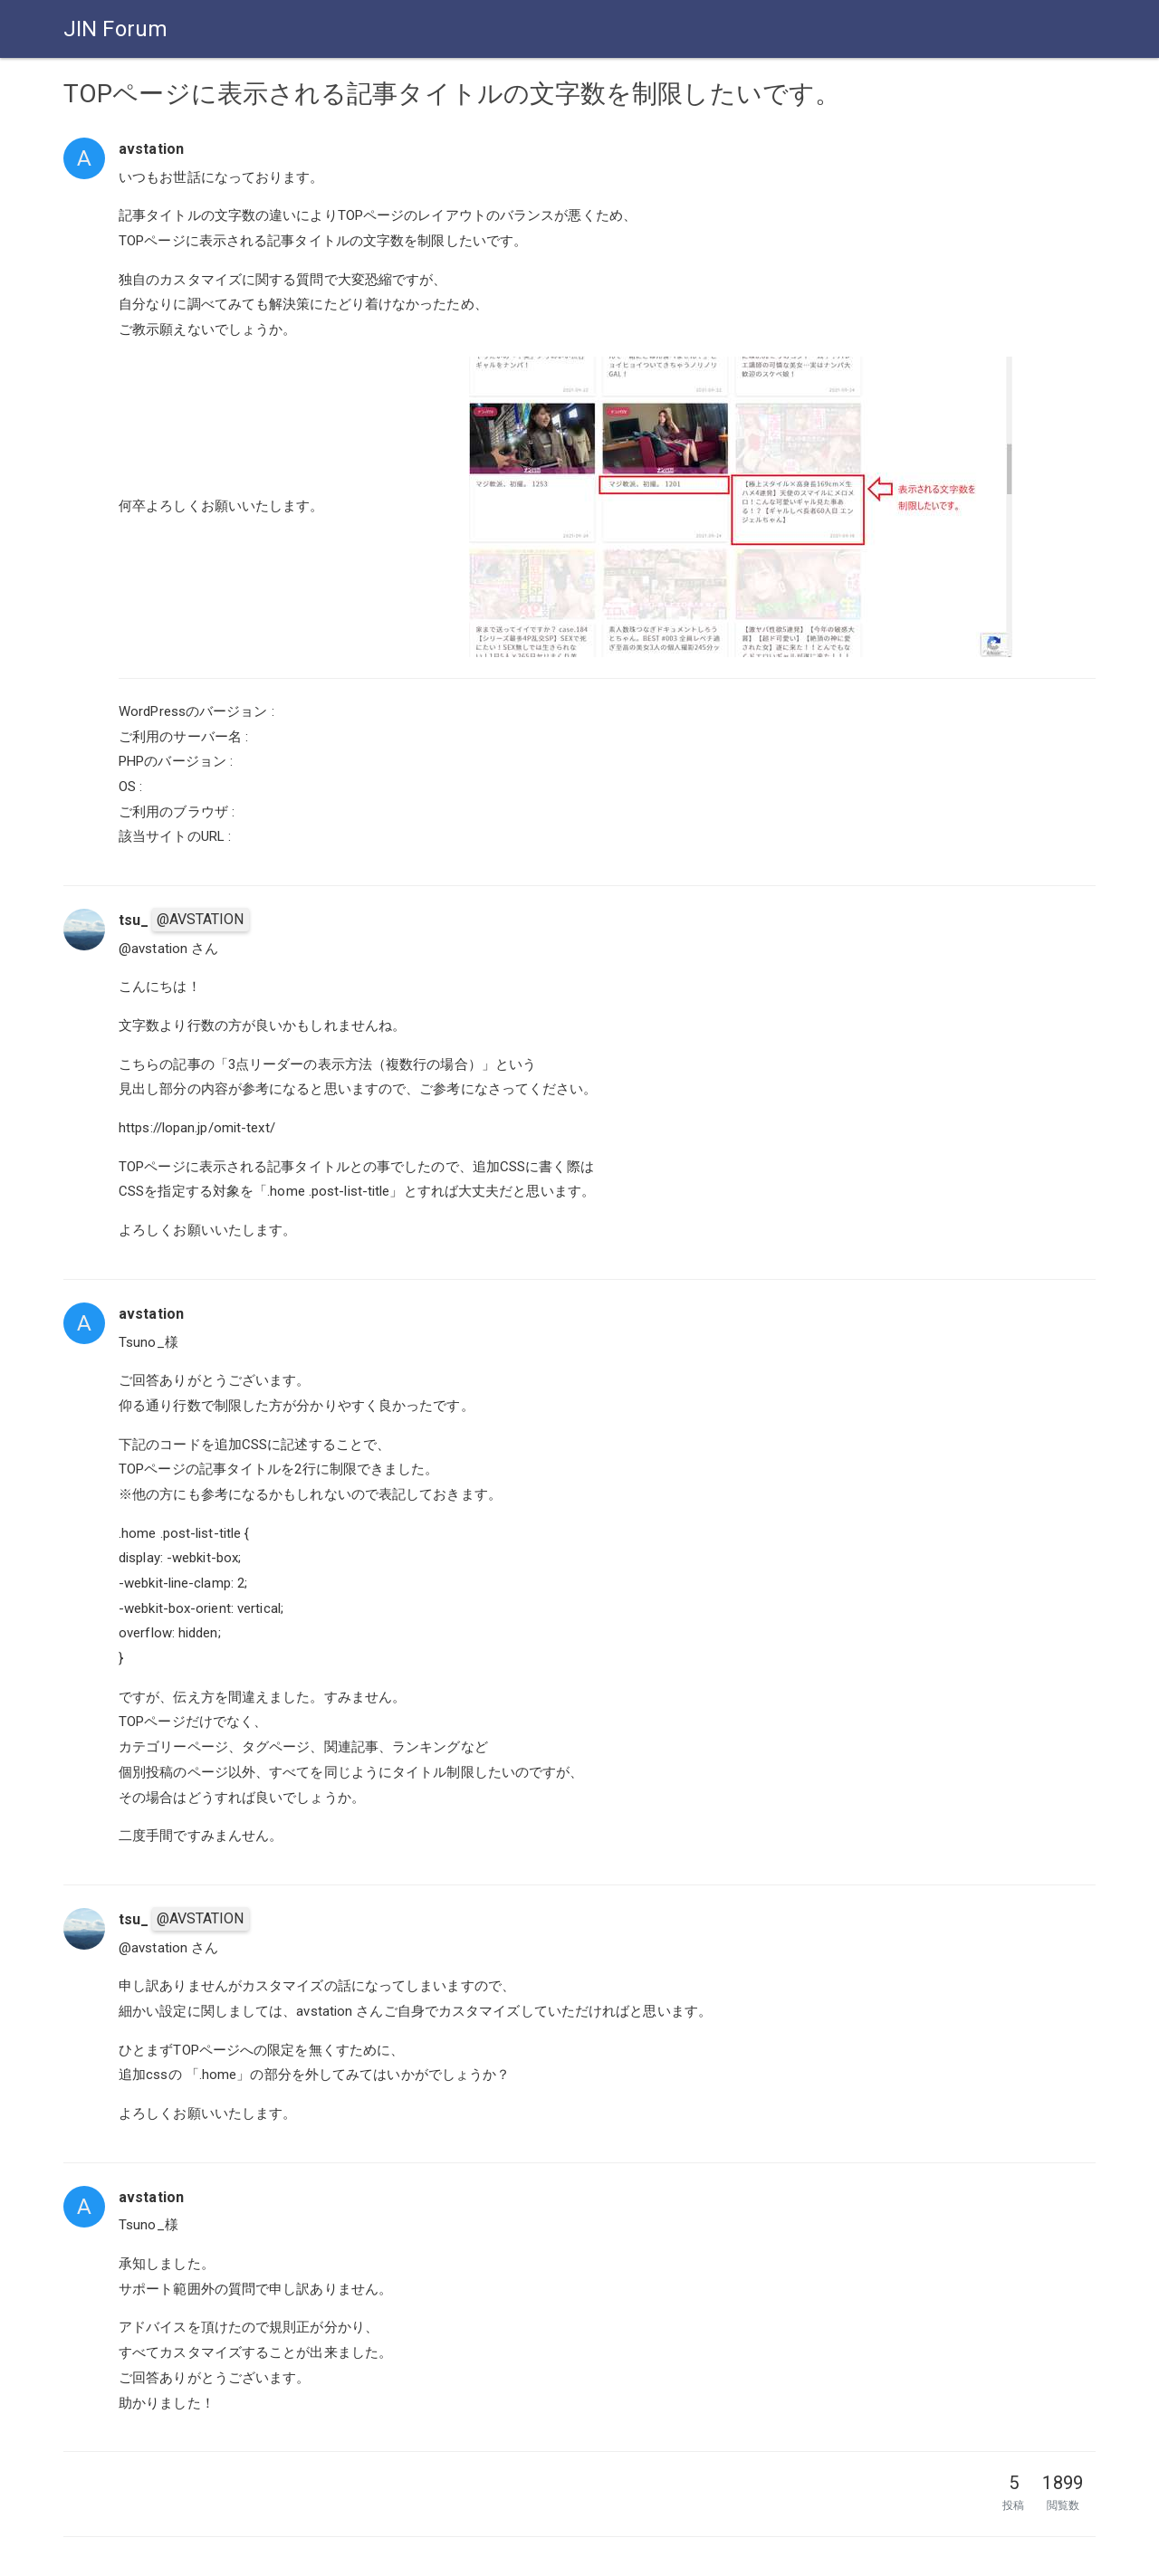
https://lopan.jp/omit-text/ (197, 1128)
